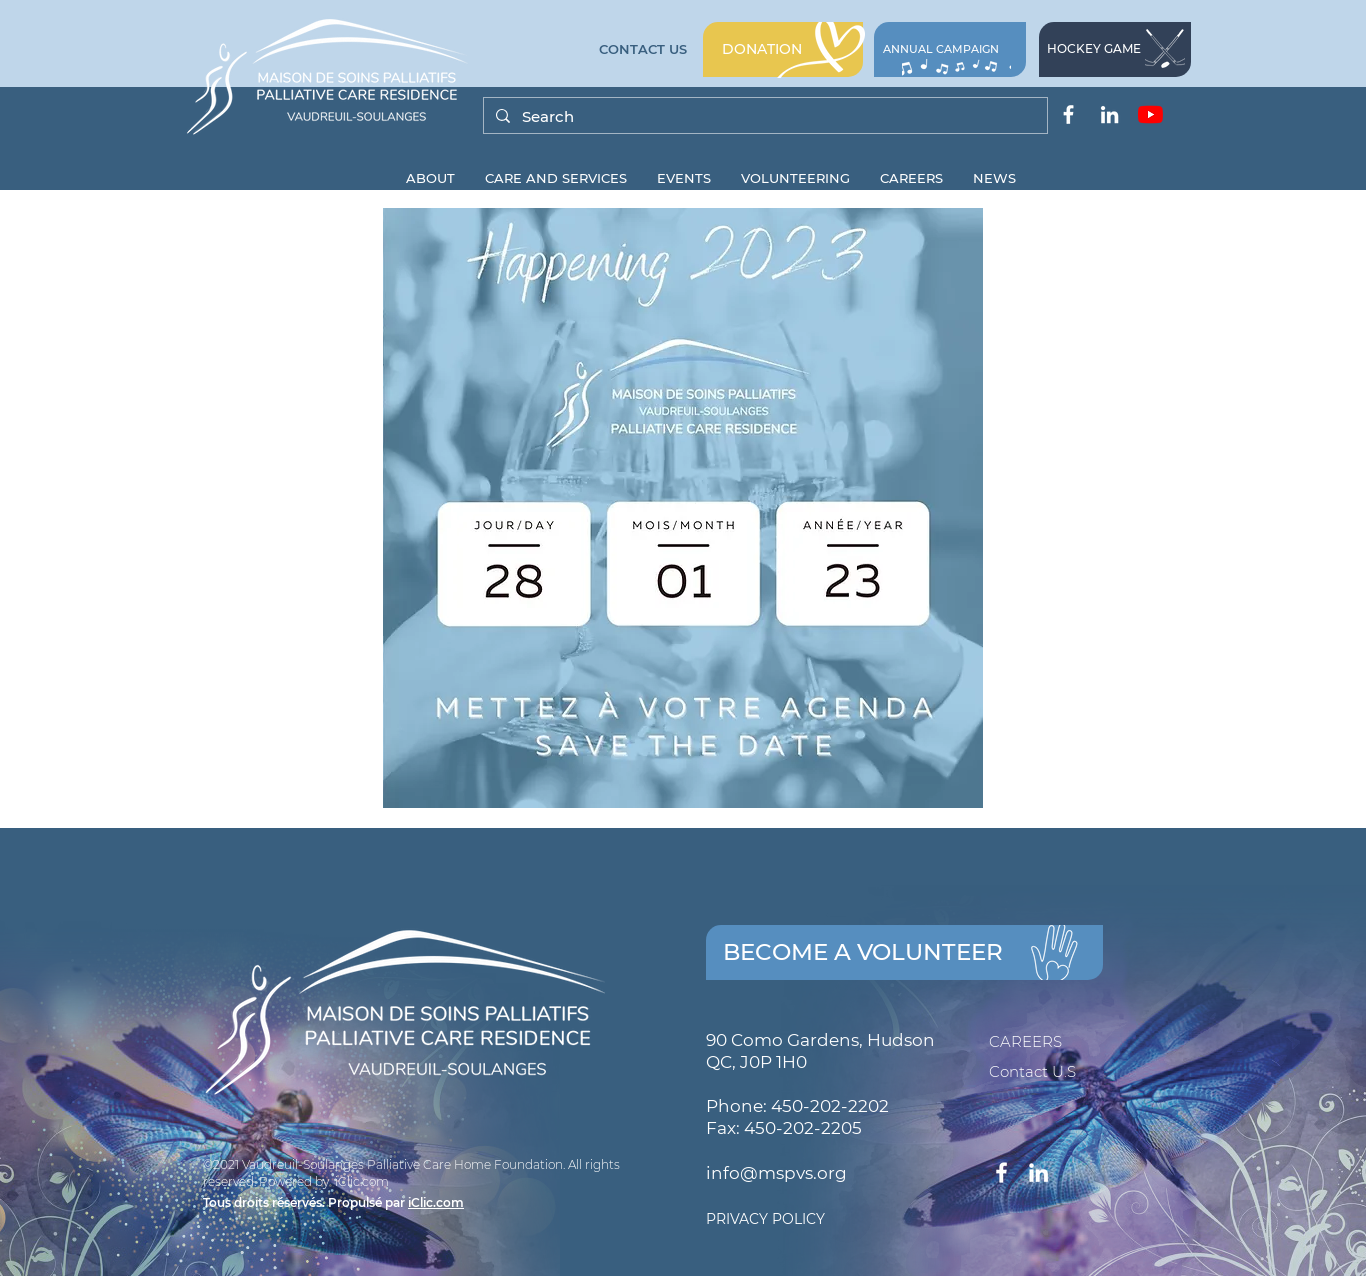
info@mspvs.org (776, 1173)
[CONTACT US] (643, 49)
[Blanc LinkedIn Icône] (1109, 114)
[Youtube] (1150, 114)
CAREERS (1025, 1041)
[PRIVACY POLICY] (856, 1220)
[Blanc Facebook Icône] (1068, 114)
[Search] (763, 116)
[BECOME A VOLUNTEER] (904, 952)
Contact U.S (1032, 1071)
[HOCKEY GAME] (1115, 49)
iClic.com (436, 1202)
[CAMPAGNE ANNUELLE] (950, 49)
